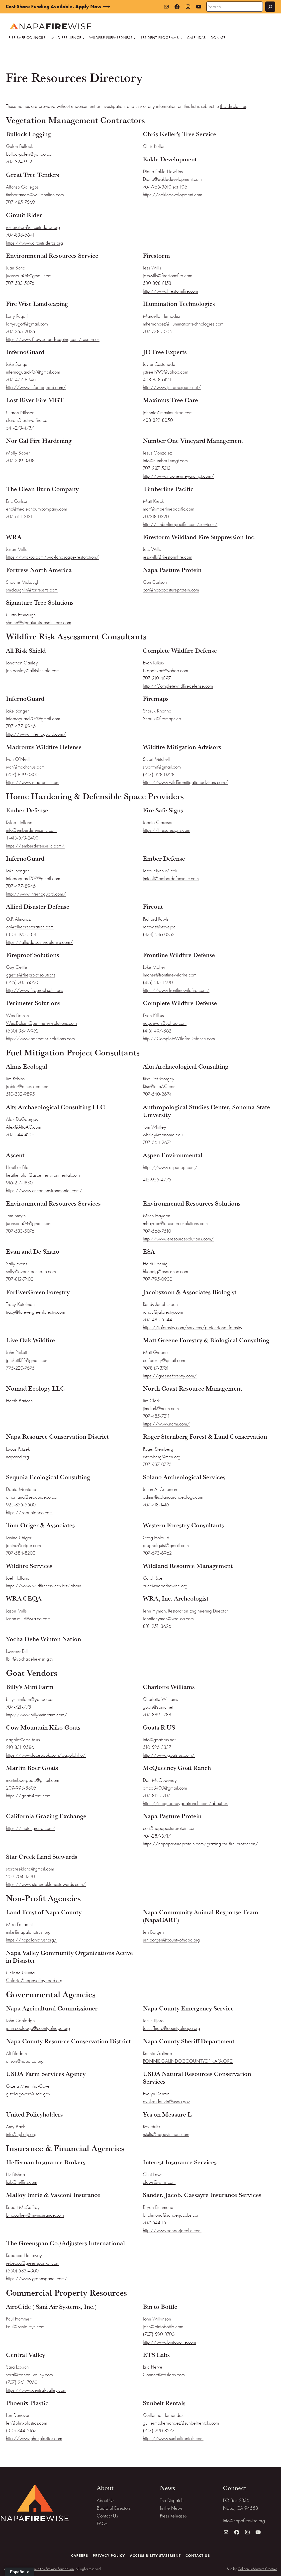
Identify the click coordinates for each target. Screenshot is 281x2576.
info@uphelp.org (21, 2134)
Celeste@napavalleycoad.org (34, 1980)
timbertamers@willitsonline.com (35, 194)
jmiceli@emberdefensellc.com (171, 878)
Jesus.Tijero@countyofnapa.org (171, 2028)
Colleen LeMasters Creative (257, 2569)
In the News (171, 2508)
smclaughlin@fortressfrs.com (32, 590)
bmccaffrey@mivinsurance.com (35, 2215)
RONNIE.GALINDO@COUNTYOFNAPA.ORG (188, 2061)
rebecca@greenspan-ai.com (32, 2263)
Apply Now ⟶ (92, 6)
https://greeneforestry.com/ (170, 1376)
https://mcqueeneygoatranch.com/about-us (185, 1803)
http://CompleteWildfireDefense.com (179, 1038)
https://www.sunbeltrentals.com (173, 2438)
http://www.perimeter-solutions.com (40, 1038)
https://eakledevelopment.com (172, 194)
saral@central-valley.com (29, 2375)
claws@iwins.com (159, 2182)
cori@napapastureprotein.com (171, 590)
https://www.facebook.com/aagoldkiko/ (46, 1755)
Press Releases (173, 2516)
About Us (105, 2500)
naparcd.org (17, 1457)
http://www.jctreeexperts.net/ (172, 387)
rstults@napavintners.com (166, 2134)
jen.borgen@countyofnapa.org (171, 1940)
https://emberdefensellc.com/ (35, 846)
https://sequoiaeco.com (29, 1512)
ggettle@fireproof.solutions (30, 975)
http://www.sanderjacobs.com (172, 2230)
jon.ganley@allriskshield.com (33, 670)
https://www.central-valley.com (36, 2390)
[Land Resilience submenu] (83, 38)
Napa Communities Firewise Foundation (45, 2569)
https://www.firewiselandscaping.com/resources (52, 339)
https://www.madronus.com (32, 782)
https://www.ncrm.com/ (166, 1424)
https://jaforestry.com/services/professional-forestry (192, 1327)
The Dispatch (172, 2500)
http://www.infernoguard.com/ (36, 387)
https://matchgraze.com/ (30, 1828)
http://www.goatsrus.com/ (169, 1755)
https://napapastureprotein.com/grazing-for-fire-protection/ (200, 1844)
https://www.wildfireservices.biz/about (43, 1586)
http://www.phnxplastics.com (34, 2438)
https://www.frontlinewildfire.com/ (176, 990)
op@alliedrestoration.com (30, 927)
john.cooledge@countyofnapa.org (38, 2028)
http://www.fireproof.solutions (34, 990)
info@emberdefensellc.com (31, 830)
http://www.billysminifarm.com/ (36, 1715)
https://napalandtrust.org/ (31, 1940)
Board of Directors (114, 2508)
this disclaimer (233, 106)
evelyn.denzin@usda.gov (166, 2101)
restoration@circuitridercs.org (33, 227)
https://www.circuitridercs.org (34, 243)
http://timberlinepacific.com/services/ (180, 524)
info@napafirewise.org (244, 2520)
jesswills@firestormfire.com (167, 557)
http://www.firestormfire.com (170, 291)
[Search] (270, 6)
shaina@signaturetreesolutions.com (38, 622)
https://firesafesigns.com (166, 830)
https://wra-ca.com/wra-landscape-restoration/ (52, 557)
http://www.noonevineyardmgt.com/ (178, 476)
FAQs (102, 2523)
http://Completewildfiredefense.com (178, 686)
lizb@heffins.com (21, 2182)
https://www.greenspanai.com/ (37, 2278)
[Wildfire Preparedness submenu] (134, 38)
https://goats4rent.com (28, 1796)
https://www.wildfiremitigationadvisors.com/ (185, 782)
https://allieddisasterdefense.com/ (39, 942)
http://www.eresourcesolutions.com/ (178, 1239)
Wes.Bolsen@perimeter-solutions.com (41, 1023)
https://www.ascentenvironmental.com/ (44, 1190)
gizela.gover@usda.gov (28, 2094)
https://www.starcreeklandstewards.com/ (46, 1884)
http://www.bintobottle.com (169, 2342)
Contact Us (107, 2516)
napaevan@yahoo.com (165, 1023)
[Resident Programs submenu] (181, 38)
